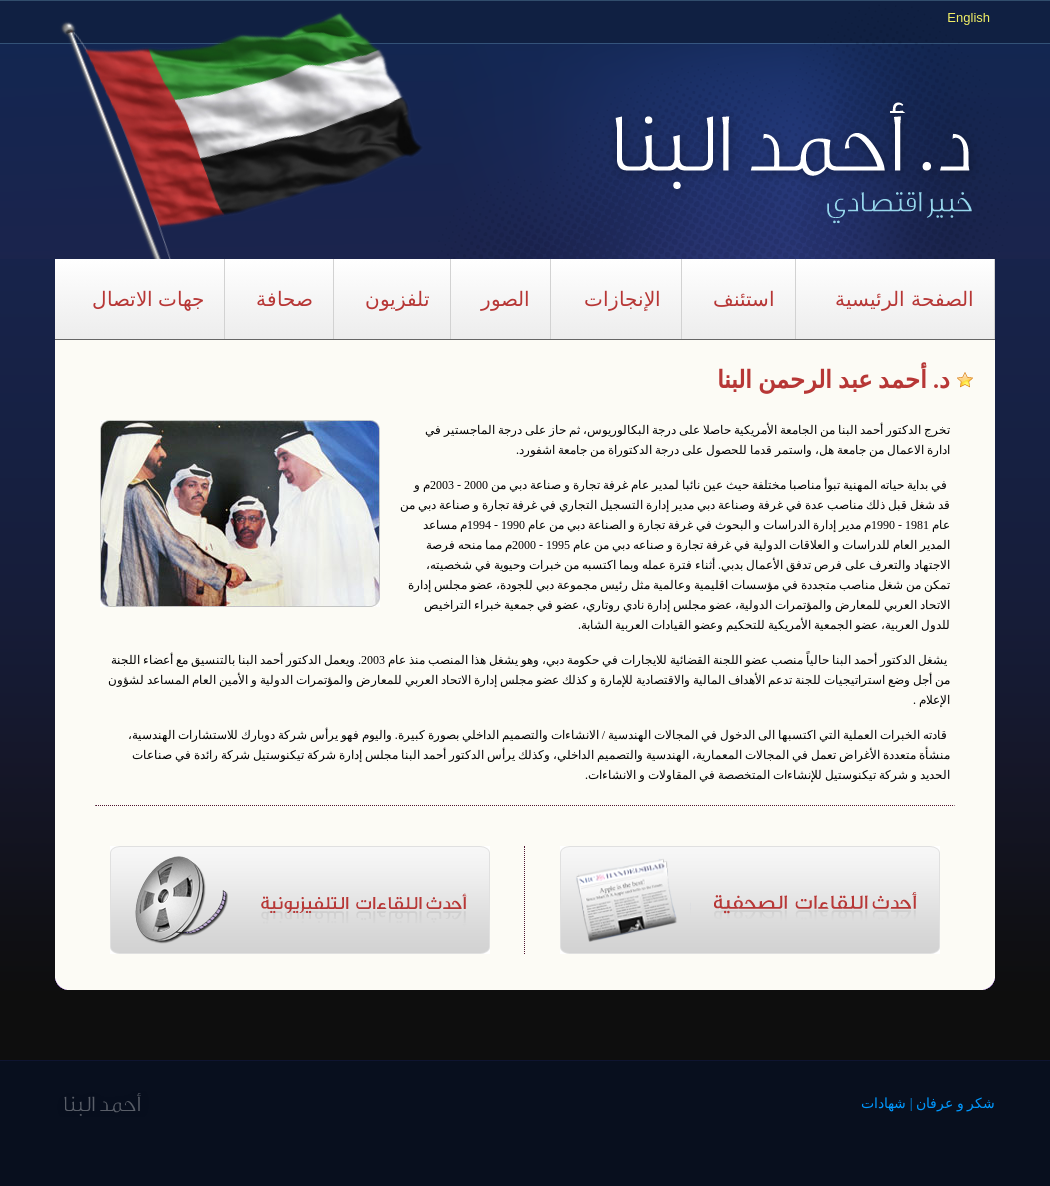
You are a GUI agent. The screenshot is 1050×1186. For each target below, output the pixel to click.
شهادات (883, 1103)
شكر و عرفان (955, 1103)
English (968, 17)
